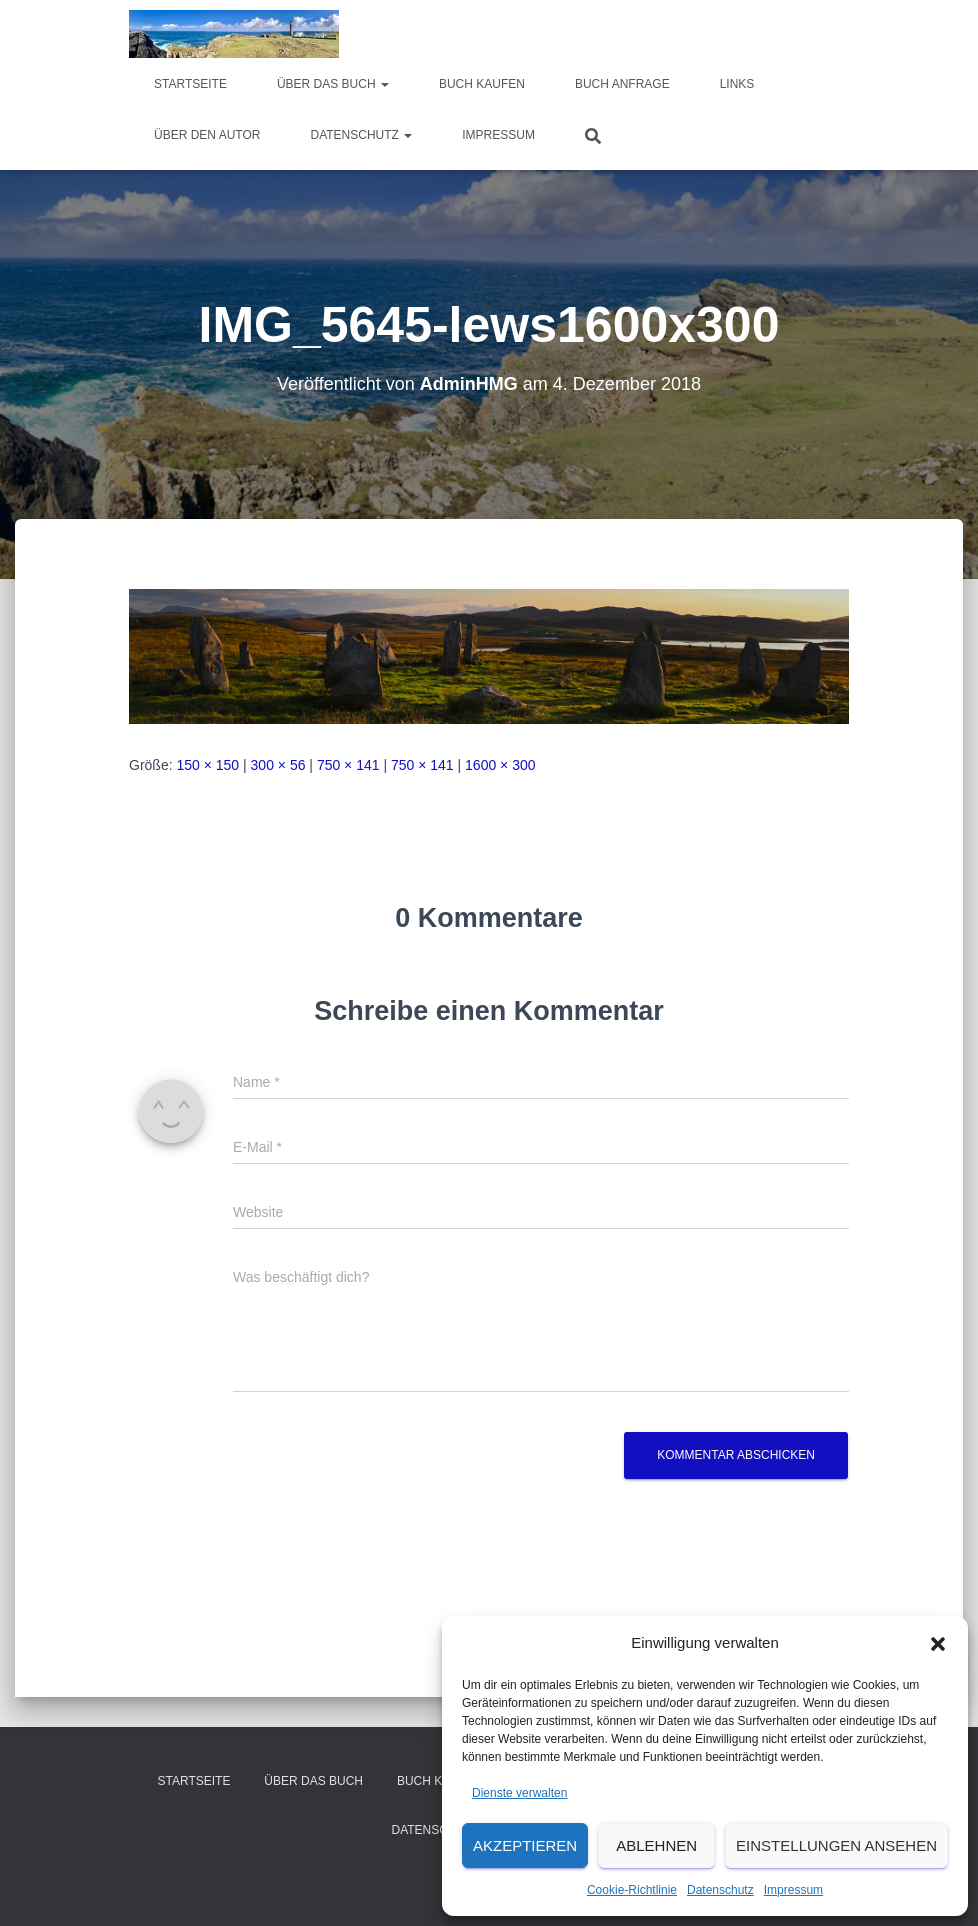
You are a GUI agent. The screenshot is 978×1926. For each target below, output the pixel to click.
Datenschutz (720, 1890)
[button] (938, 1644)
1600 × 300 (500, 765)
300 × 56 (278, 765)
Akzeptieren (525, 1845)
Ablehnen (656, 1845)
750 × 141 (348, 765)
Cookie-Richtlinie (632, 1890)
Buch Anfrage (622, 84)
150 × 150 (207, 765)
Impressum (793, 1890)
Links (737, 84)
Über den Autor (207, 135)
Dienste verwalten (519, 1793)
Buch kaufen (482, 84)
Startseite (190, 84)
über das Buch (333, 84)
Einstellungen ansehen (836, 1845)
